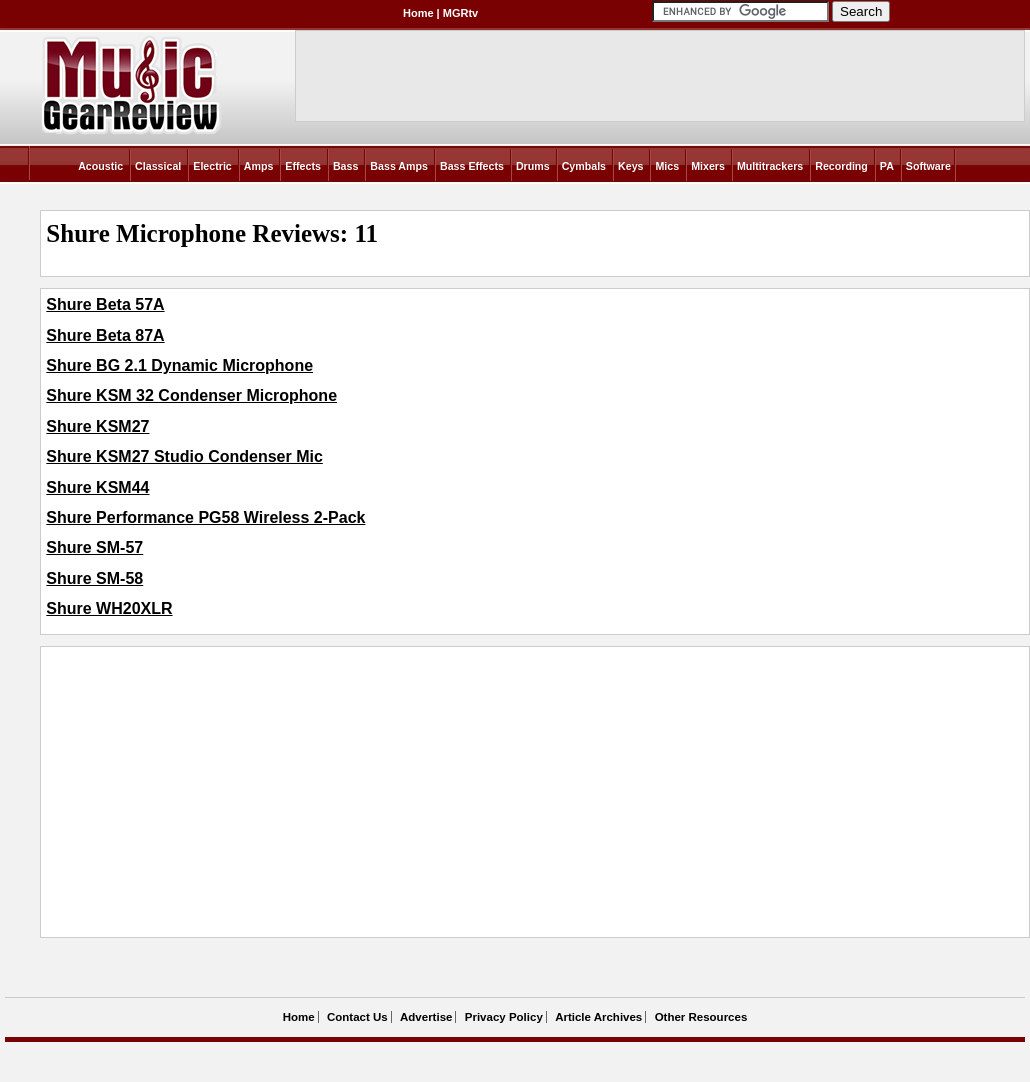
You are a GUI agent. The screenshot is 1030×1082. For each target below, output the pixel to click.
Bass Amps (399, 166)
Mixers (708, 166)
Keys (630, 166)
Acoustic (100, 166)
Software (928, 166)
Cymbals (584, 166)
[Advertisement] (409, 792)
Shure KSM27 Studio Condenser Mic (184, 456)
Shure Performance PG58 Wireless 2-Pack (205, 517)
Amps (259, 166)
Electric (212, 166)
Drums (533, 166)
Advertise (426, 1017)
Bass (345, 166)
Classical (158, 166)
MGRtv (460, 13)
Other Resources (701, 1017)
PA (887, 166)
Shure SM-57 (94, 547)
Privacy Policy (504, 1017)
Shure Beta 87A (105, 335)
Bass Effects (472, 166)
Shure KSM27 (97, 426)
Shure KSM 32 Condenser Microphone (191, 395)
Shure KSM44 (97, 487)
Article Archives (598, 1017)
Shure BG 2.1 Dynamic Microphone (179, 365)
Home (418, 13)
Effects (303, 166)
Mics (667, 166)
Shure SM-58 (94, 578)
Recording (841, 166)
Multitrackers (770, 166)
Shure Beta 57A (105, 304)
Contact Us (357, 1017)
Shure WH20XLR (109, 608)
